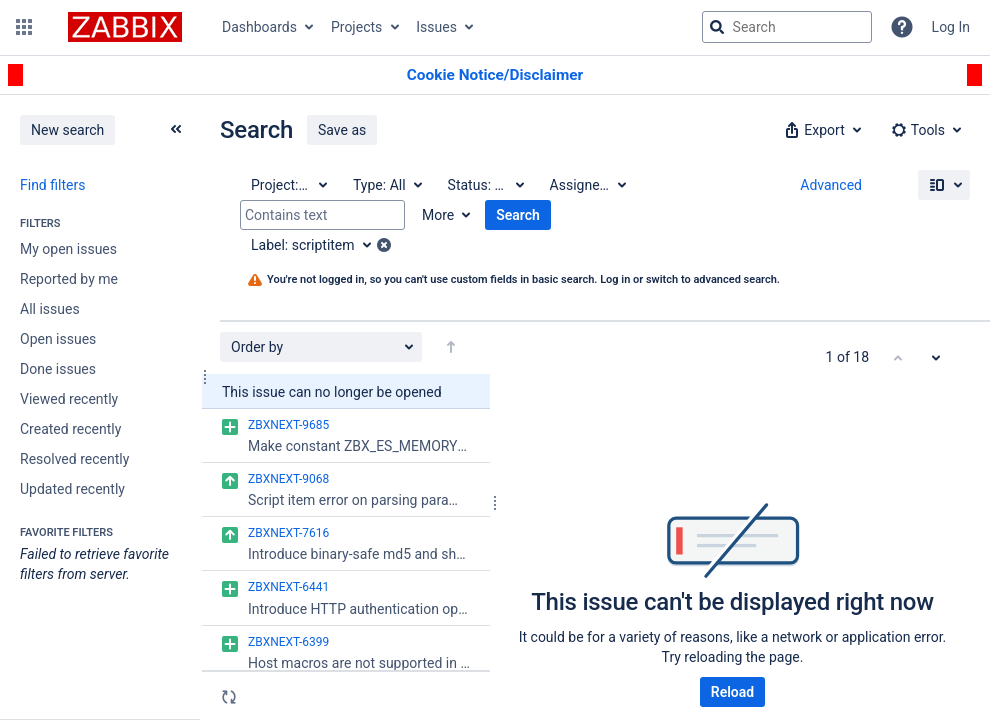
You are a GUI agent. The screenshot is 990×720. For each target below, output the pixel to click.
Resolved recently (74, 459)
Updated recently (72, 489)
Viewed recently (69, 399)
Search (518, 215)
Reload (732, 692)
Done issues (58, 369)
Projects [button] (356, 27)
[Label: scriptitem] (318, 245)
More (438, 215)
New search (67, 130)
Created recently (70, 429)
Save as (342, 130)
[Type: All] (386, 185)
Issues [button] (436, 27)
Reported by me (69, 279)
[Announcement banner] (495, 75)
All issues (50, 309)
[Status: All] (485, 185)
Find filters (52, 185)
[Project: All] (288, 185)
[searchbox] (787, 27)
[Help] (902, 27)
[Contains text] (322, 215)
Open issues (58, 339)
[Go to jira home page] (125, 27)
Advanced (831, 185)
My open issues (68, 249)
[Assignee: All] (587, 185)
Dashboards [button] (259, 27)
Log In (951, 27)
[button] (24, 27)
